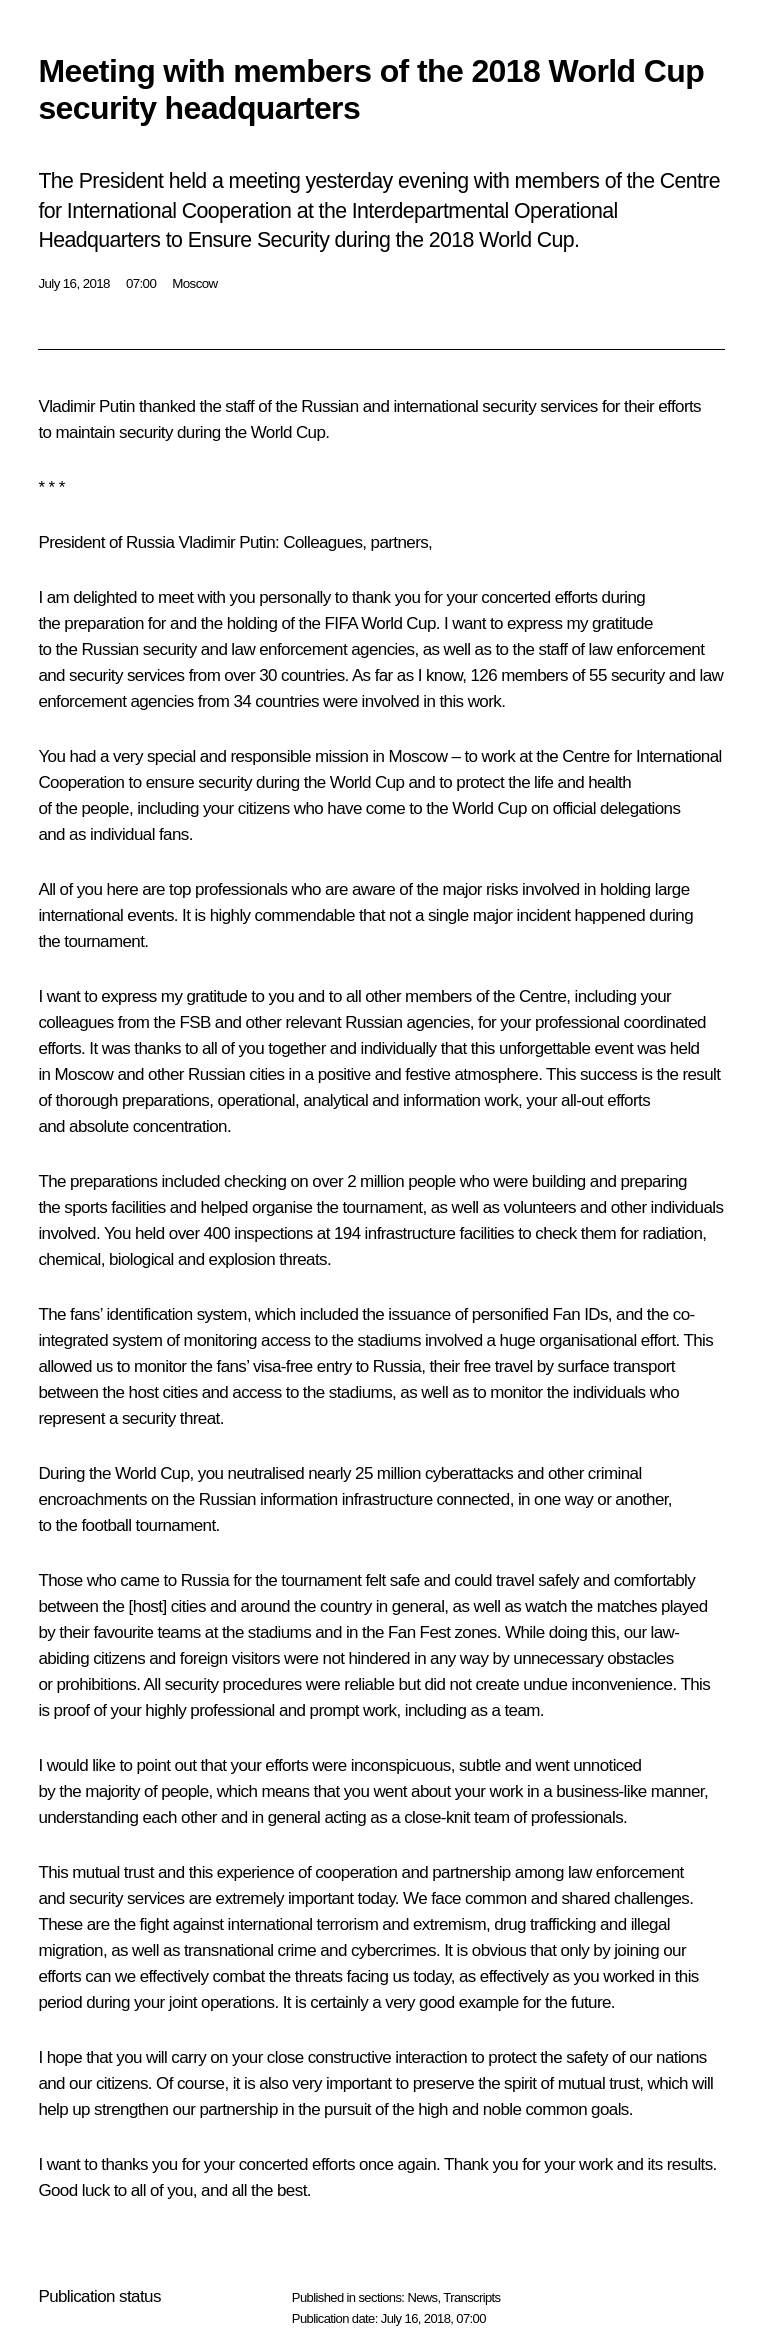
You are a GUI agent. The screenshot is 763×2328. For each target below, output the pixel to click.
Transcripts (471, 2297)
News (422, 2297)
